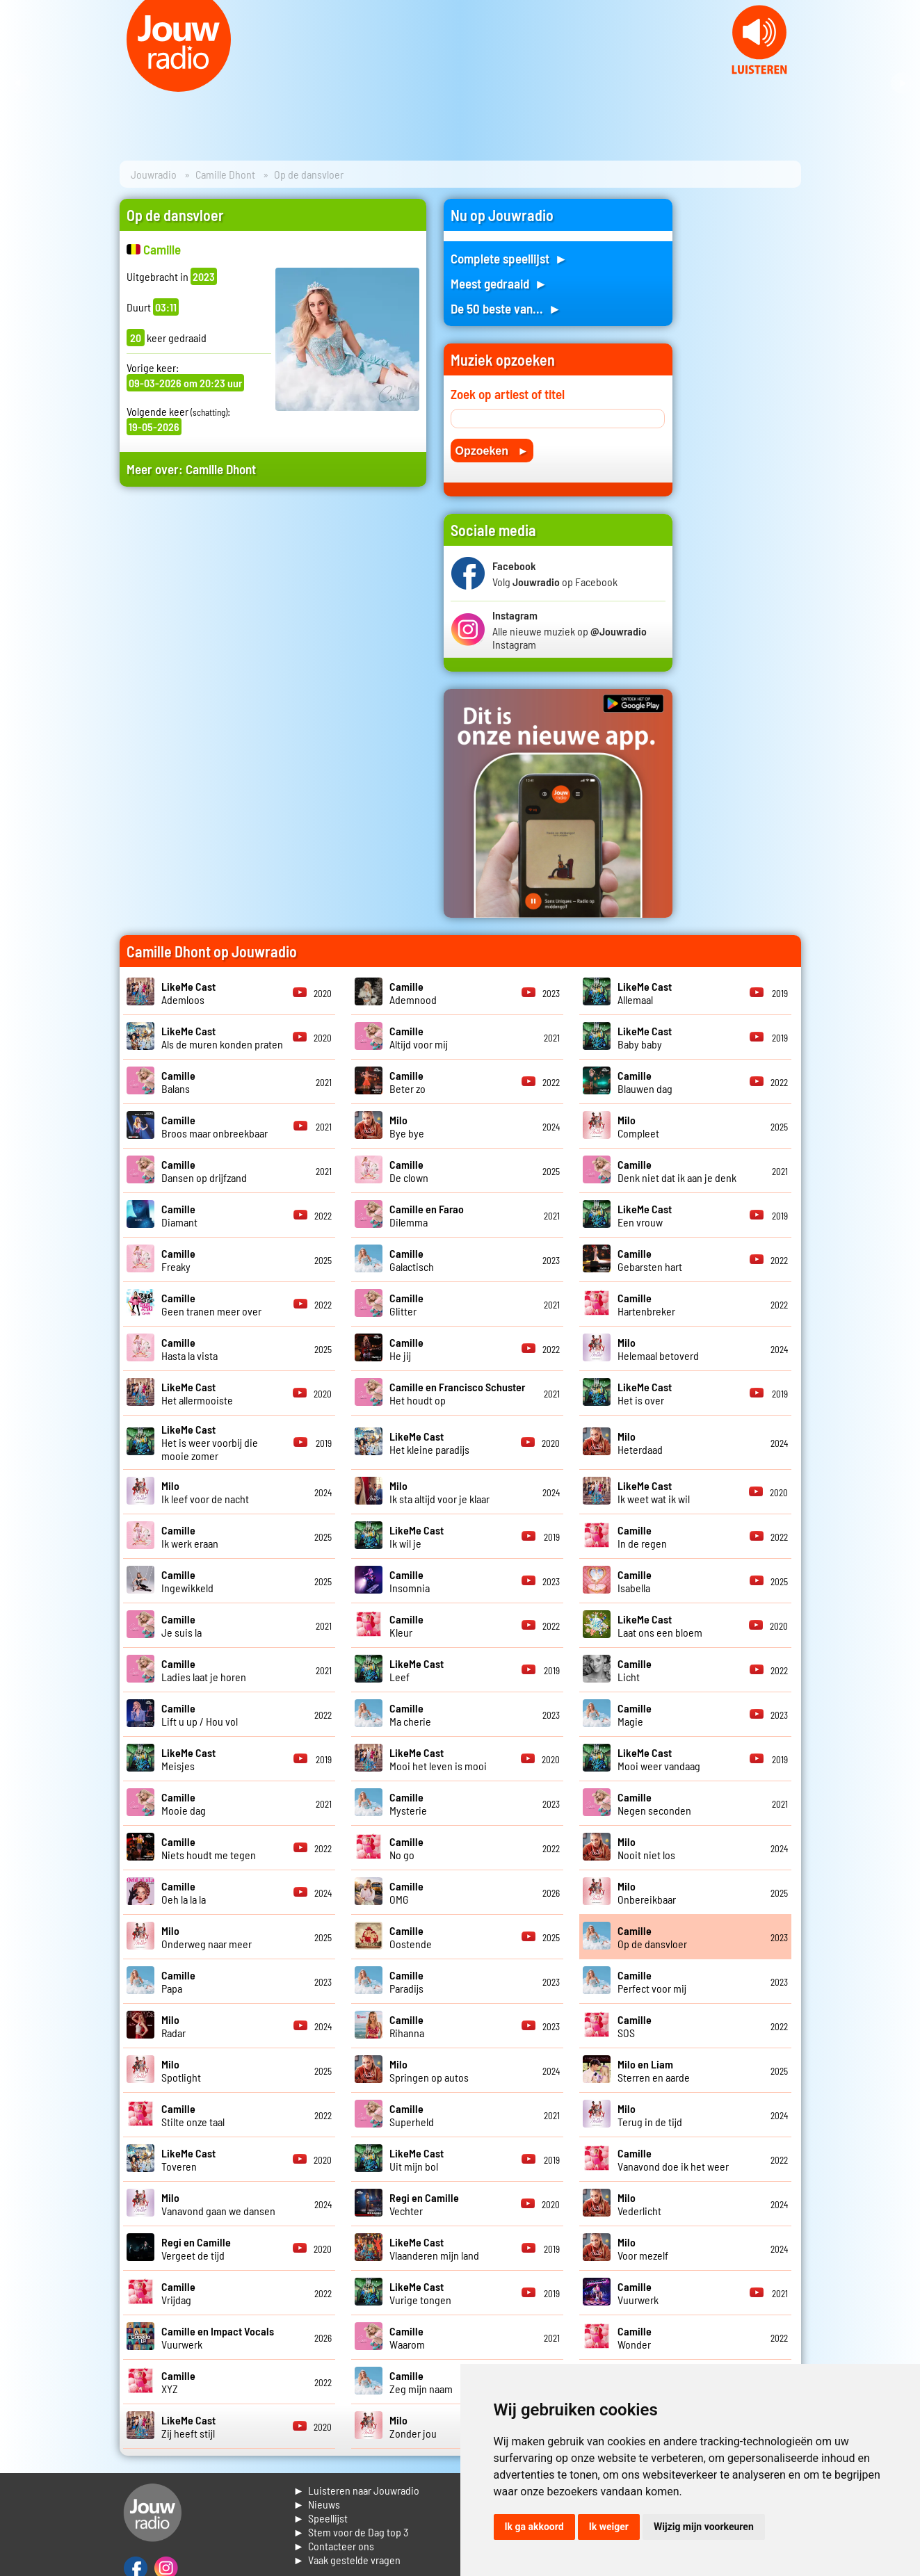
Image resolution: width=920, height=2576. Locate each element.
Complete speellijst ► (509, 258)
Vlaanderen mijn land (434, 2248)
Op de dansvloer (652, 1937)
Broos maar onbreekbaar (214, 1126)
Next (902, 83)
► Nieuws (317, 2504)
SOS (635, 2026)
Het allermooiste (197, 1393)
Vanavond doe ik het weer (673, 2159)
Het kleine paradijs (429, 1442)
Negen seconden (654, 1803)
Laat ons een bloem (660, 1625)
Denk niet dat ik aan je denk (677, 1171)
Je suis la (181, 1625)
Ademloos (188, 993)
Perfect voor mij (652, 1981)
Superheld (411, 2115)
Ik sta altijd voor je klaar (439, 1492)
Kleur (406, 1625)
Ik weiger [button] (609, 2526)
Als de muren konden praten (222, 1037)
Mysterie (408, 1803)
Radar (173, 2026)
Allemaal (645, 993)
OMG (406, 1892)
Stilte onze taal (193, 2115)
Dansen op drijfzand (204, 1171)
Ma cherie (410, 1714)
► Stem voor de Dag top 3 (351, 2531)
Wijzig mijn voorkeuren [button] (704, 2526)
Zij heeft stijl (188, 2426)
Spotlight (181, 2070)
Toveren (188, 2159)
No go (406, 1848)
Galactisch (411, 1260)
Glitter (406, 1304)
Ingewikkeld (187, 1581)
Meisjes (188, 1759)
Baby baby (645, 1037)
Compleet (638, 1126)
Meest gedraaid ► (499, 283)
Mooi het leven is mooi (438, 1759)
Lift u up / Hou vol (199, 1714)
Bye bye (406, 1126)
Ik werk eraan (189, 1536)
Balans (178, 1082)
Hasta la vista (189, 1349)
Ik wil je (416, 1536)
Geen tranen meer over (211, 1304)
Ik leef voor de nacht (205, 1492)
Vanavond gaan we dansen (218, 2204)
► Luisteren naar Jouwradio (356, 2490)
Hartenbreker (646, 1304)
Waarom (407, 2337)
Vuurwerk (638, 2293)
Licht (635, 1670)
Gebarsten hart (650, 1260)
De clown (408, 1171)
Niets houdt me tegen (208, 1848)
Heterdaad (640, 1442)
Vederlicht (639, 2204)
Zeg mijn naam (421, 2382)
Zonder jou (413, 2426)
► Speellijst (320, 2518)
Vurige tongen (420, 2293)
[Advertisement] (273, 629)
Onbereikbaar (647, 1892)
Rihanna (406, 2026)
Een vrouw (645, 1215)
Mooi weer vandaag (659, 1759)
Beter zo (407, 1082)
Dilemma (426, 1215)
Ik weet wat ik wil (654, 1492)
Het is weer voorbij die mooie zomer (209, 1442)
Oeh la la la (183, 1892)
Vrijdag (178, 2293)
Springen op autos (429, 2070)
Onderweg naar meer (206, 1937)
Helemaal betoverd (658, 1349)
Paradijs (406, 1981)
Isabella (635, 1581)
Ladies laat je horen (203, 1670)
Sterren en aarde (654, 2070)
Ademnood (413, 993)
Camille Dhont (225, 174)
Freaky (178, 1260)
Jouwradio (154, 174)
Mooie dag (183, 1803)
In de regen (642, 1536)
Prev (18, 83)
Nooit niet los (646, 1848)
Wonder (635, 2337)
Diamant (179, 1215)
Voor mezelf (643, 2248)
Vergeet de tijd (196, 2248)
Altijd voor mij (418, 1037)
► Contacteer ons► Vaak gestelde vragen (347, 2552)
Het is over (645, 1393)
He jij (406, 1349)
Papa (178, 1981)
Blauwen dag (645, 1082)
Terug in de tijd (650, 2115)
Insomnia (409, 1581)
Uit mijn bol (416, 2159)
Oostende (410, 1937)
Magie (635, 1714)
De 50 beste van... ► (506, 308)
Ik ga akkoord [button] (534, 2526)
